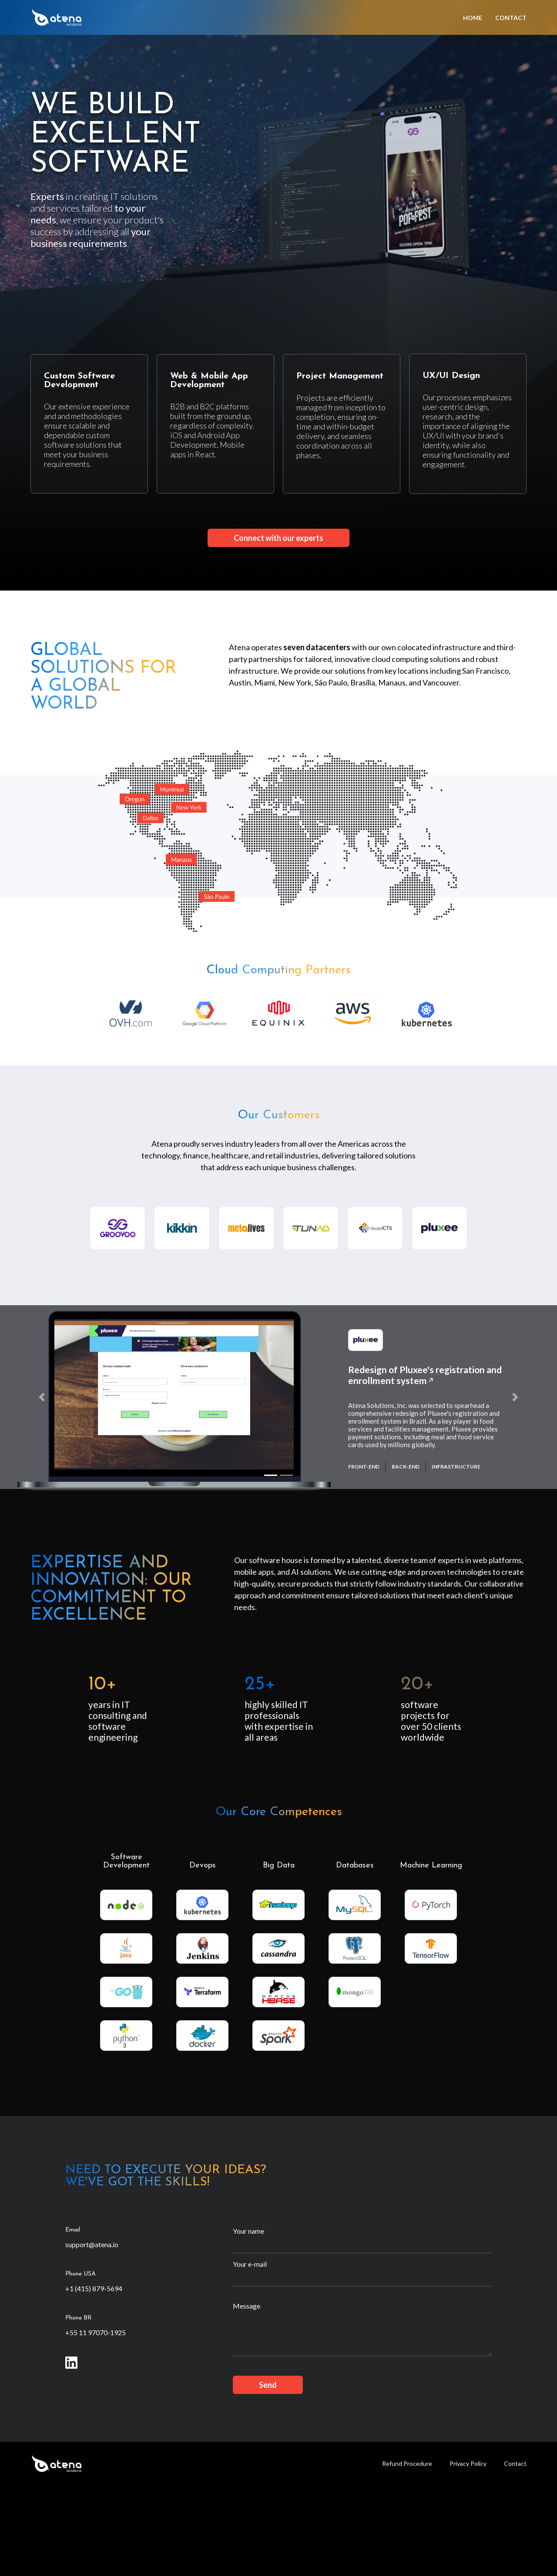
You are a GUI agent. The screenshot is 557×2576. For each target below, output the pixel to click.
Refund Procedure (407, 2463)
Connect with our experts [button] (278, 538)
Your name (248, 2231)
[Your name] (362, 2245)
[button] (42, 1397)
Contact (511, 17)
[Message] (362, 2334)
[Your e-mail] (362, 2278)
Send (268, 2385)
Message (246, 2306)
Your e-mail (250, 2264)
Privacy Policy (468, 2463)
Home (472, 17)
